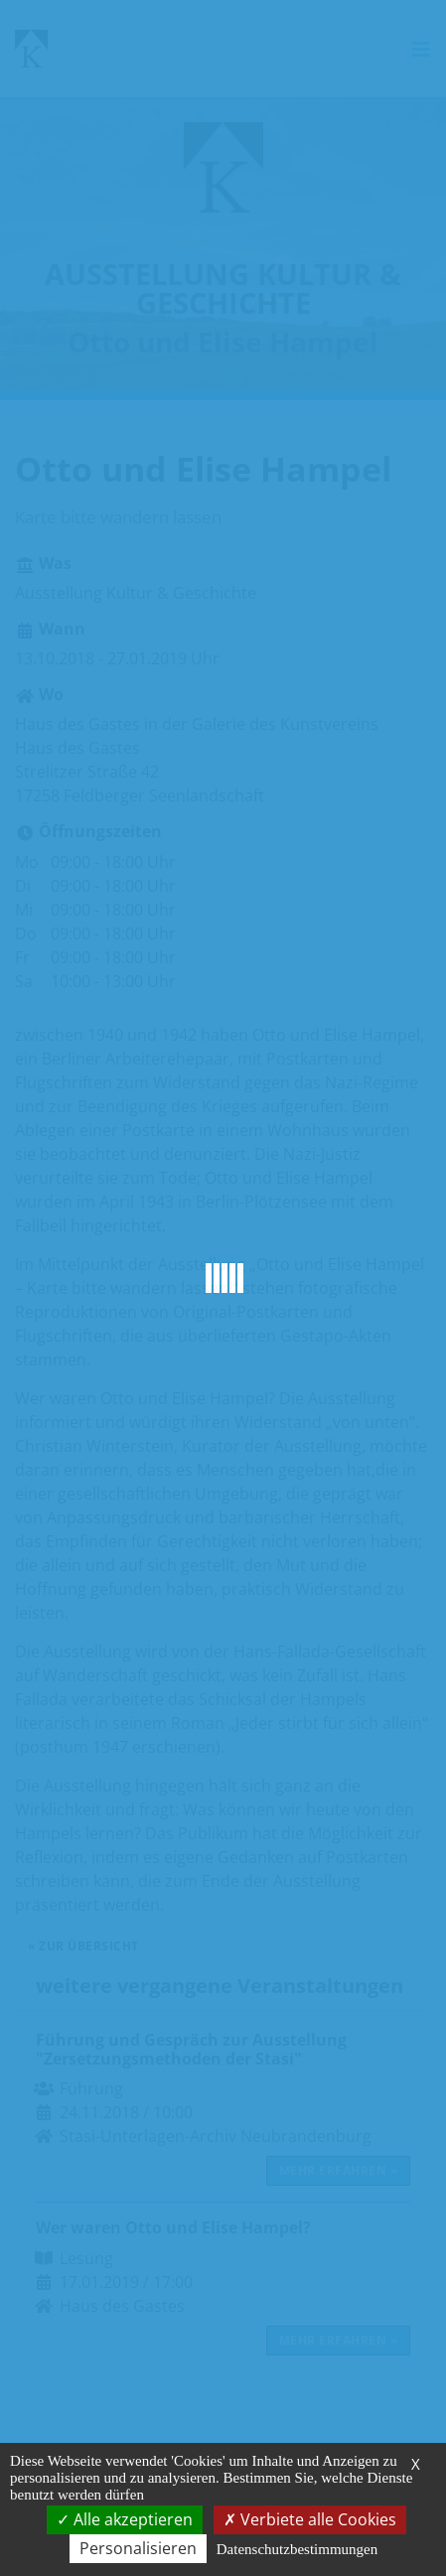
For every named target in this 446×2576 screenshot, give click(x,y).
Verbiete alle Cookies (309, 2519)
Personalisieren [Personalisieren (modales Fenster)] (138, 2548)
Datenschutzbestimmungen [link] (297, 2549)
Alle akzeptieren (125, 2519)
